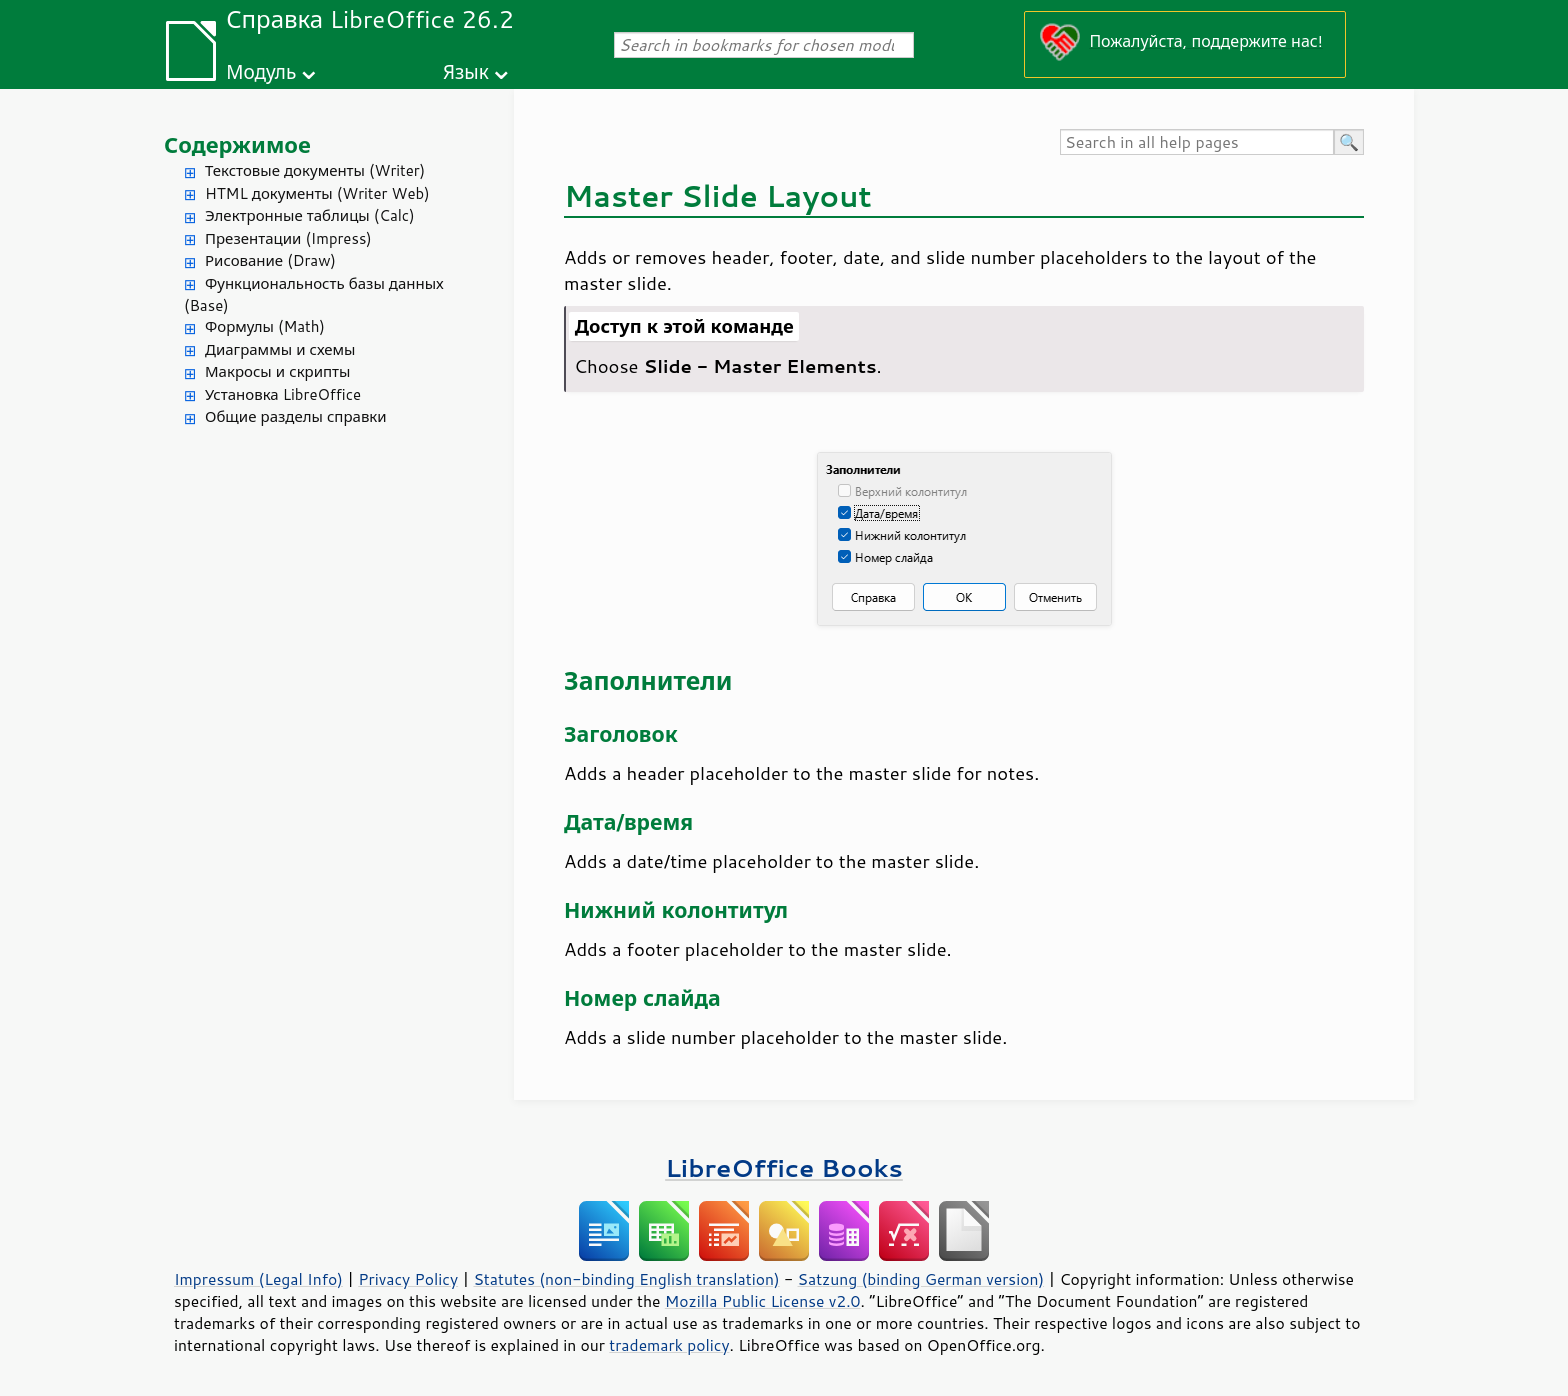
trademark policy (669, 1345)
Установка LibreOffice (283, 394)
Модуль (261, 71)
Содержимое (237, 144)
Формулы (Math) (265, 326)
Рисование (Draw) (270, 260)
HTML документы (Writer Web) (317, 193)
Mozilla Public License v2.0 (763, 1301)
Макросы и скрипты (277, 371)
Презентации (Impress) (288, 238)
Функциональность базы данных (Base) (314, 295)
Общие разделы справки (296, 416)
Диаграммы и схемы (280, 349)
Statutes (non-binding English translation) (626, 1279)
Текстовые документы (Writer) (315, 170)
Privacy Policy (408, 1279)
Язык (466, 71)
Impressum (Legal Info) (258, 1279)
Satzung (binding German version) (921, 1279)
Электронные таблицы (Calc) (310, 215)
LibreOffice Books (784, 1167)
